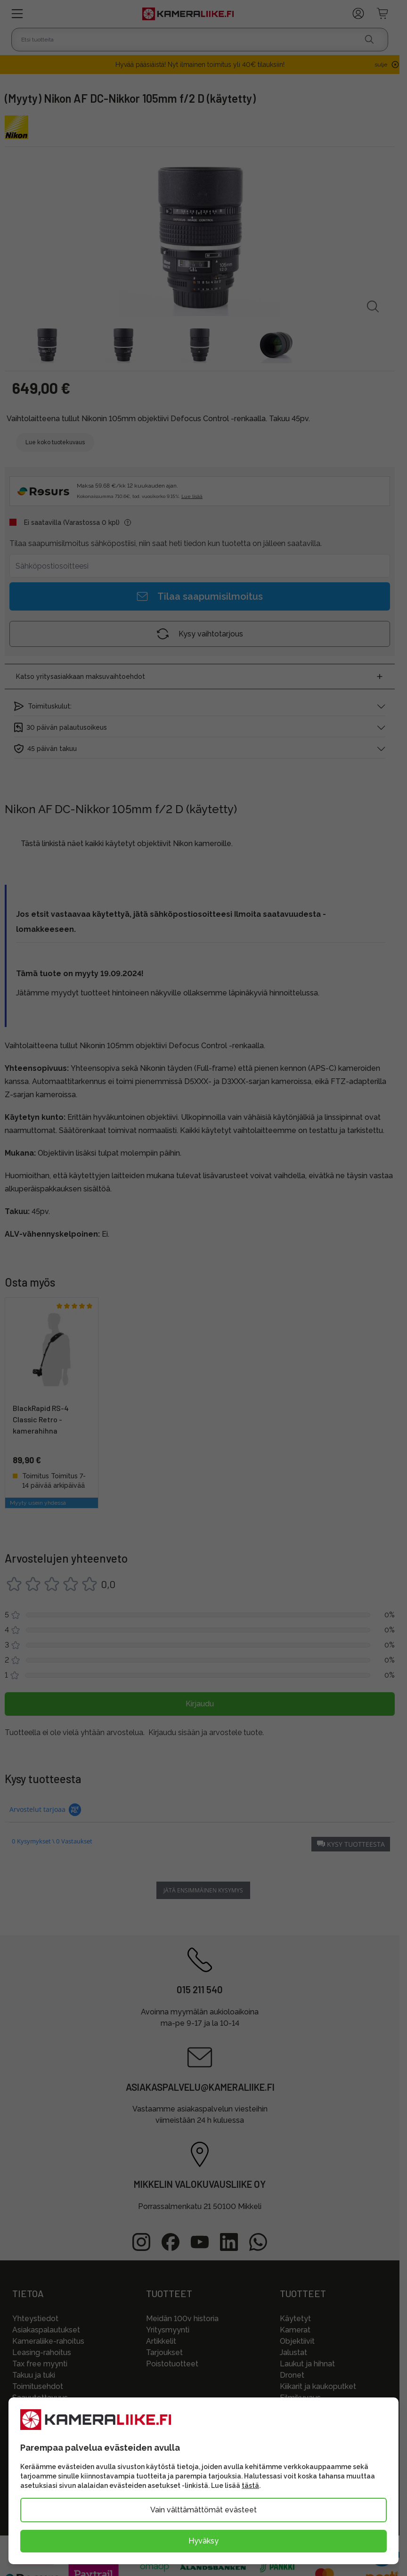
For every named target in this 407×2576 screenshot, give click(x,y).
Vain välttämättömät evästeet (203, 2509)
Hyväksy (203, 2540)
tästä (250, 2485)
